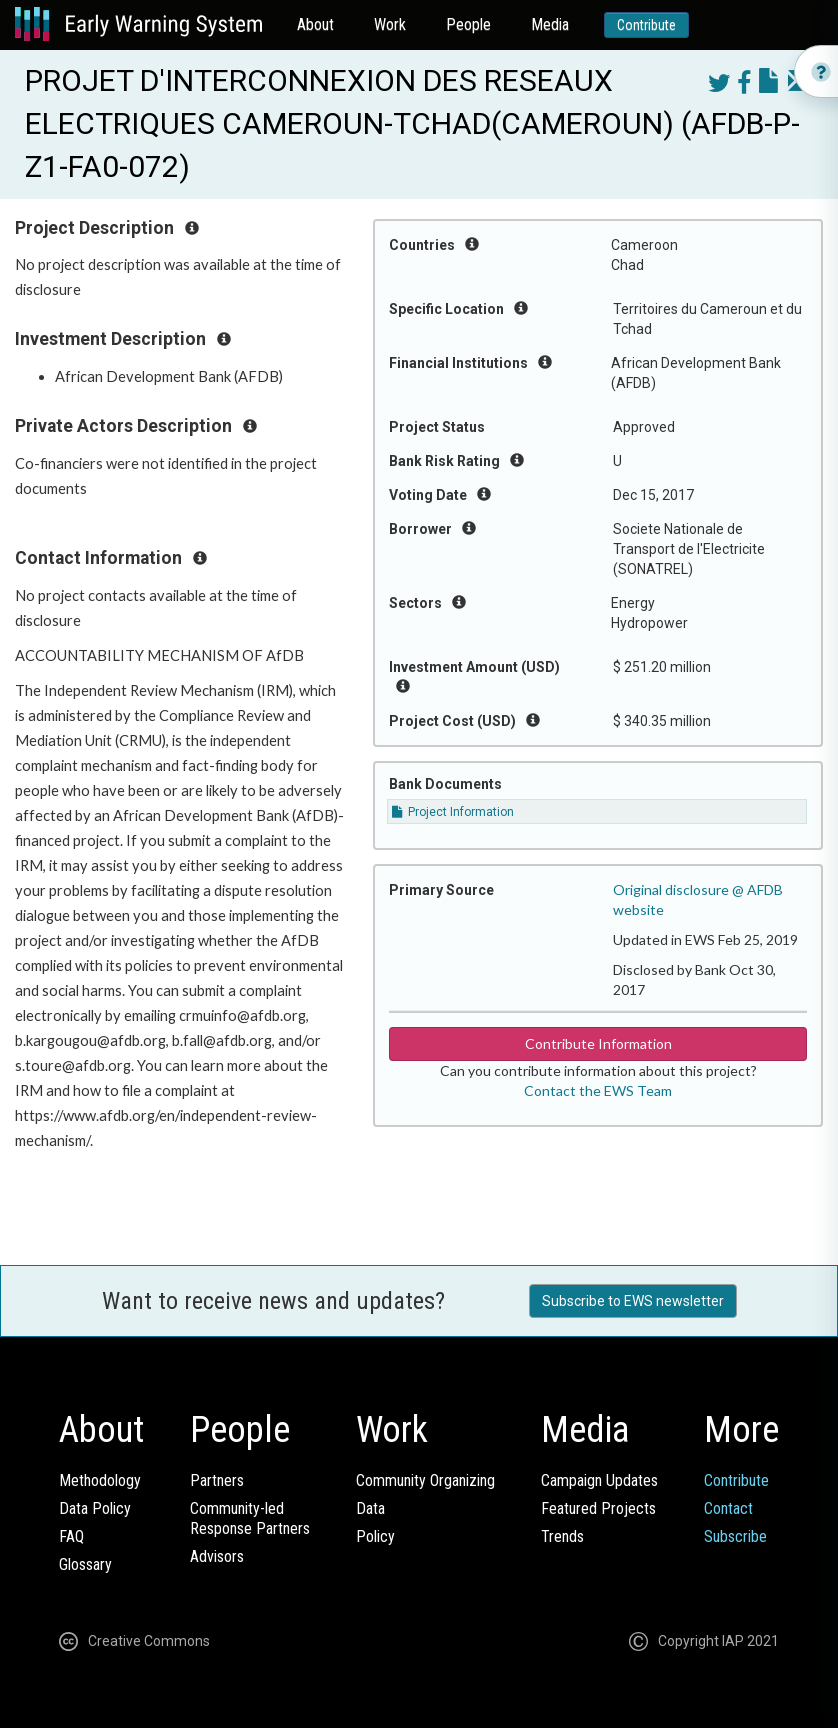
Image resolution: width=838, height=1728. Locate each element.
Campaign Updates (599, 1480)
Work (390, 24)
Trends (562, 1536)
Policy (375, 1536)
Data (370, 1508)
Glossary (85, 1564)
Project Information (453, 812)
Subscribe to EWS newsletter (633, 1301)
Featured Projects (598, 1508)
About (315, 24)
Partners (217, 1480)
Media (550, 24)
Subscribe (735, 1536)
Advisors (217, 1556)
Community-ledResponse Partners (250, 1518)
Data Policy (95, 1508)
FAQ (71, 1536)
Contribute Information (598, 1043)
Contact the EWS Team (598, 1090)
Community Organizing (425, 1480)
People (468, 24)
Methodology (100, 1480)
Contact (728, 1508)
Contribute (646, 25)
